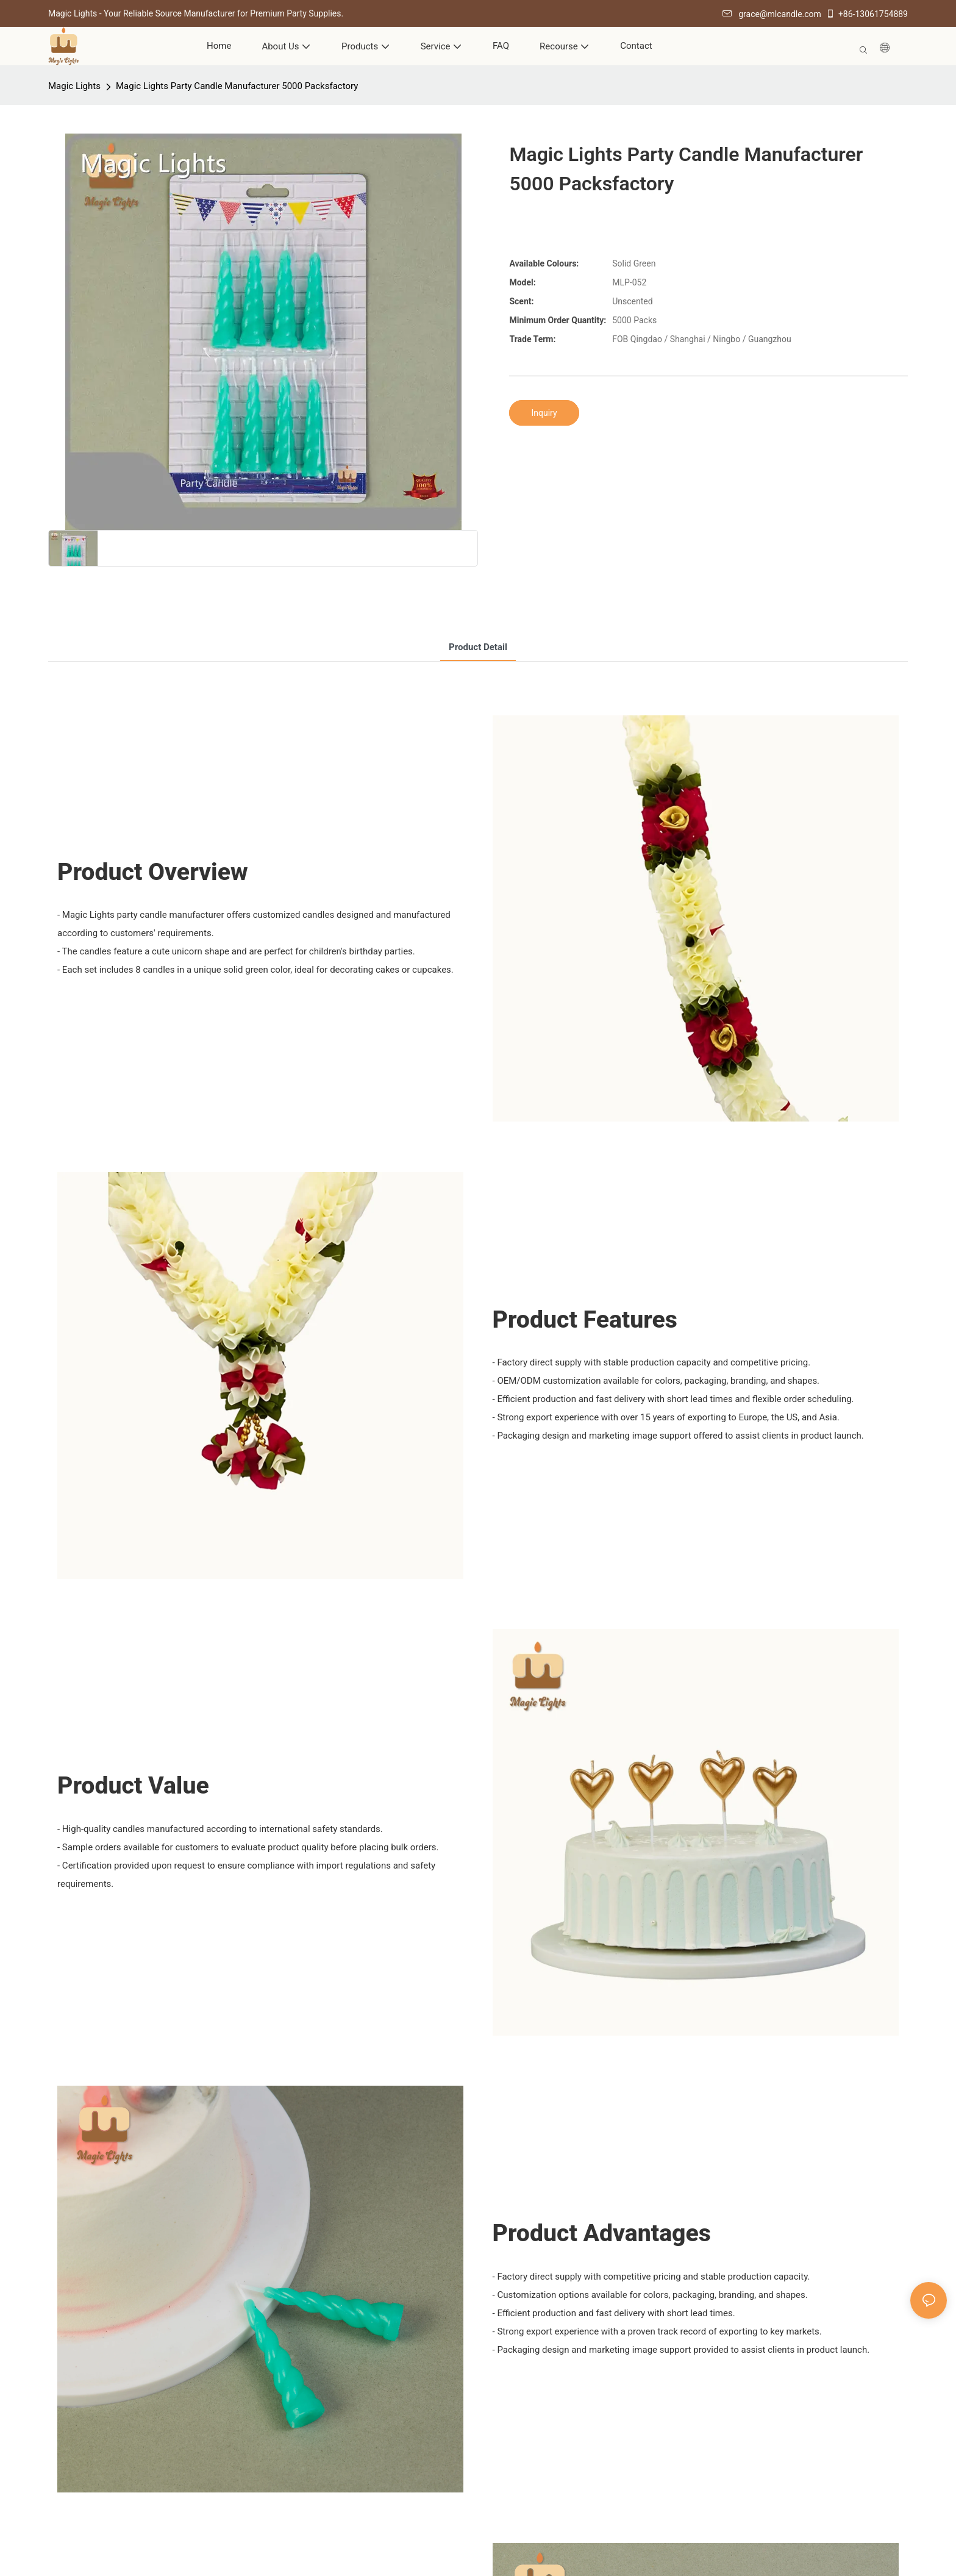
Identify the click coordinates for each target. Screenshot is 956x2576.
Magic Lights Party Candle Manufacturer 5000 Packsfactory (237, 85)
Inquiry (544, 413)
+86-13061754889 (867, 14)
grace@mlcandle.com (771, 14)
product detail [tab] (478, 647)
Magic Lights (74, 85)
